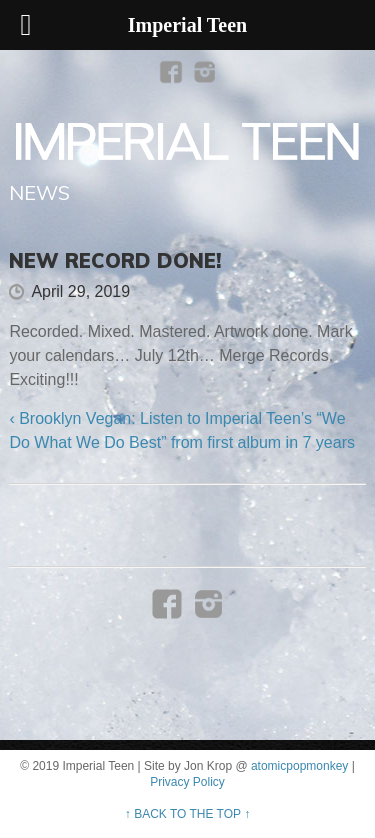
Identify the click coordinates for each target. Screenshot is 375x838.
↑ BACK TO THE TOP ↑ (187, 814)
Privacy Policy (187, 782)
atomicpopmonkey (299, 766)
